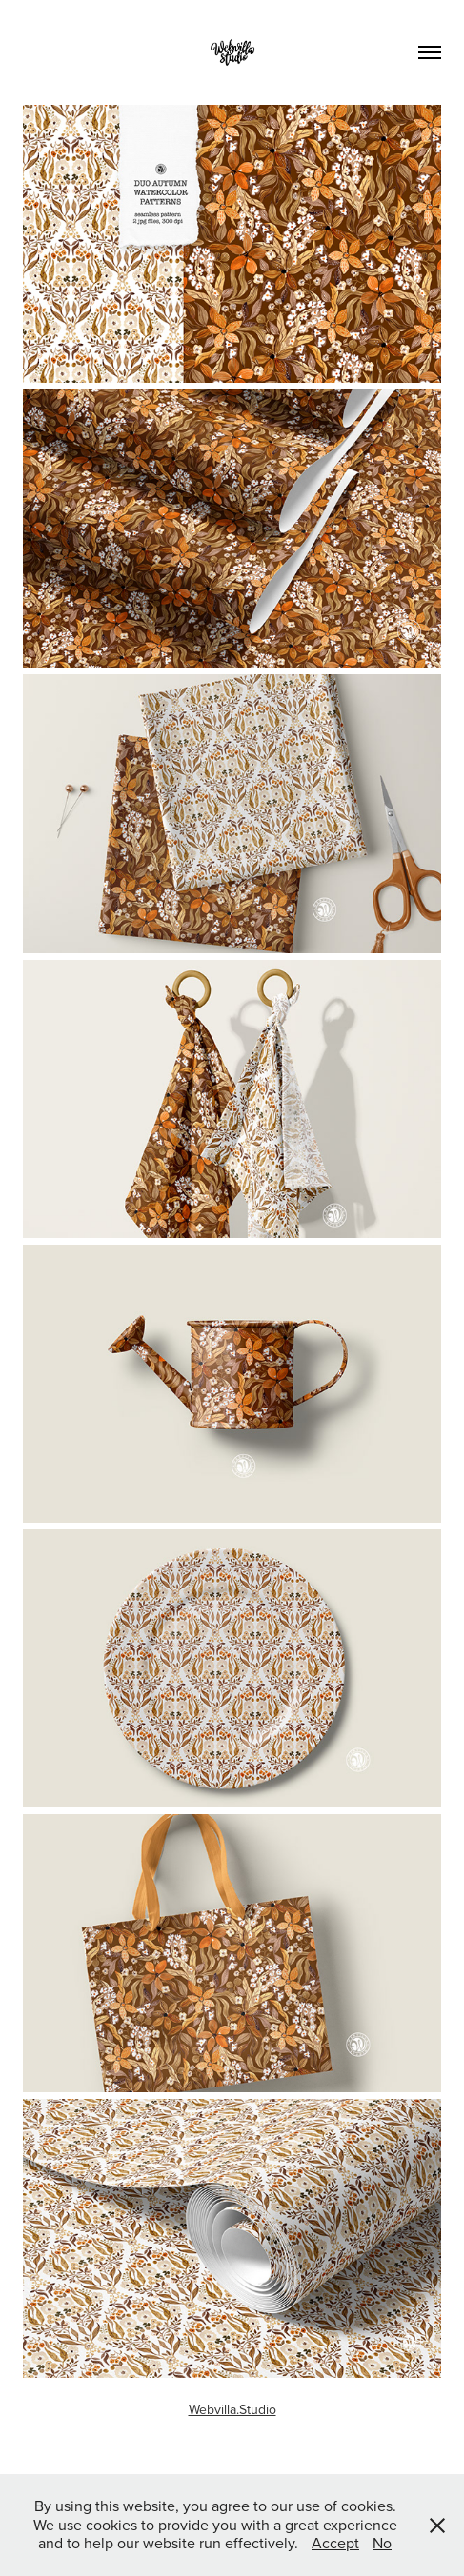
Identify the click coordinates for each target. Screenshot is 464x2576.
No (382, 2542)
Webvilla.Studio (232, 2409)
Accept (335, 2542)
